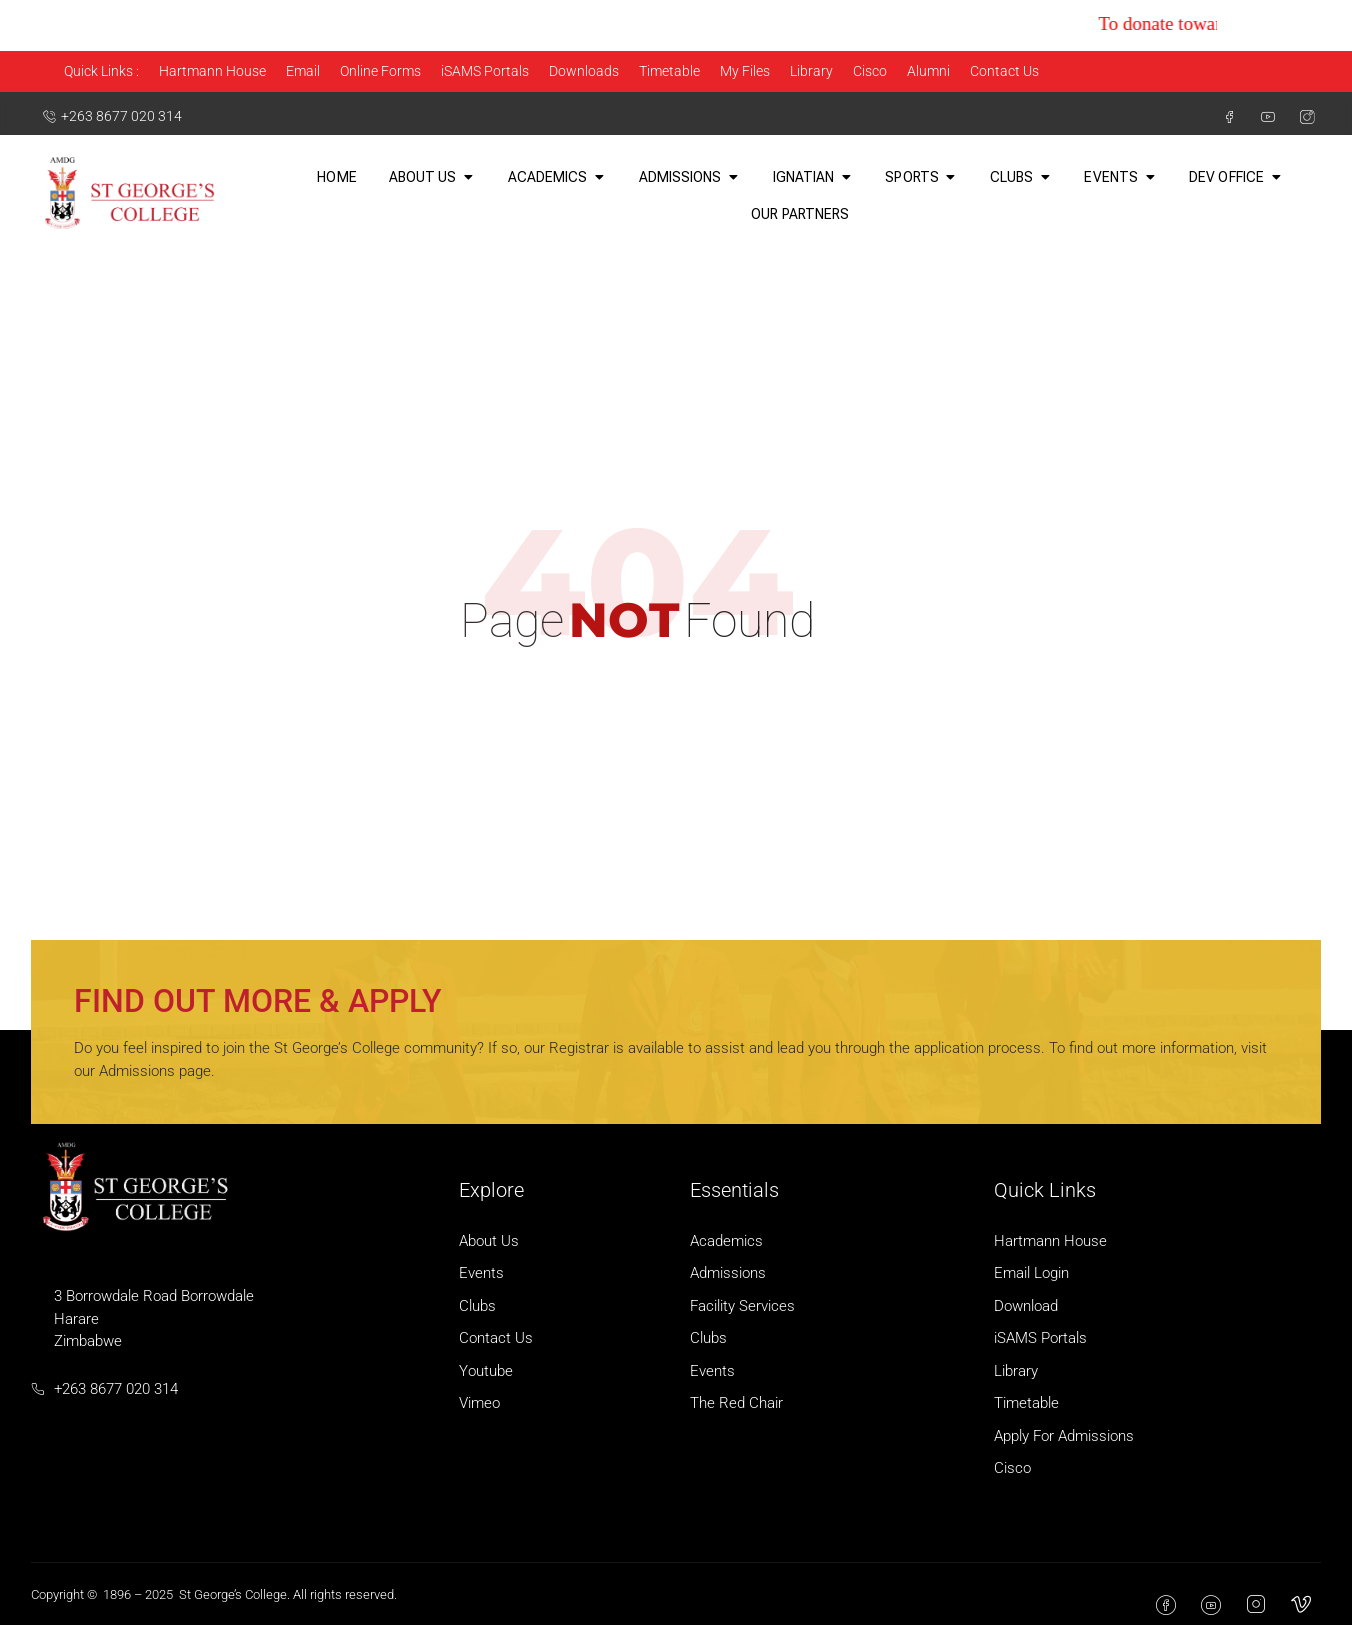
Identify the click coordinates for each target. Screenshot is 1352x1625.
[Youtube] (1260, 117)
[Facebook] (1221, 117)
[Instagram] (1299, 117)
